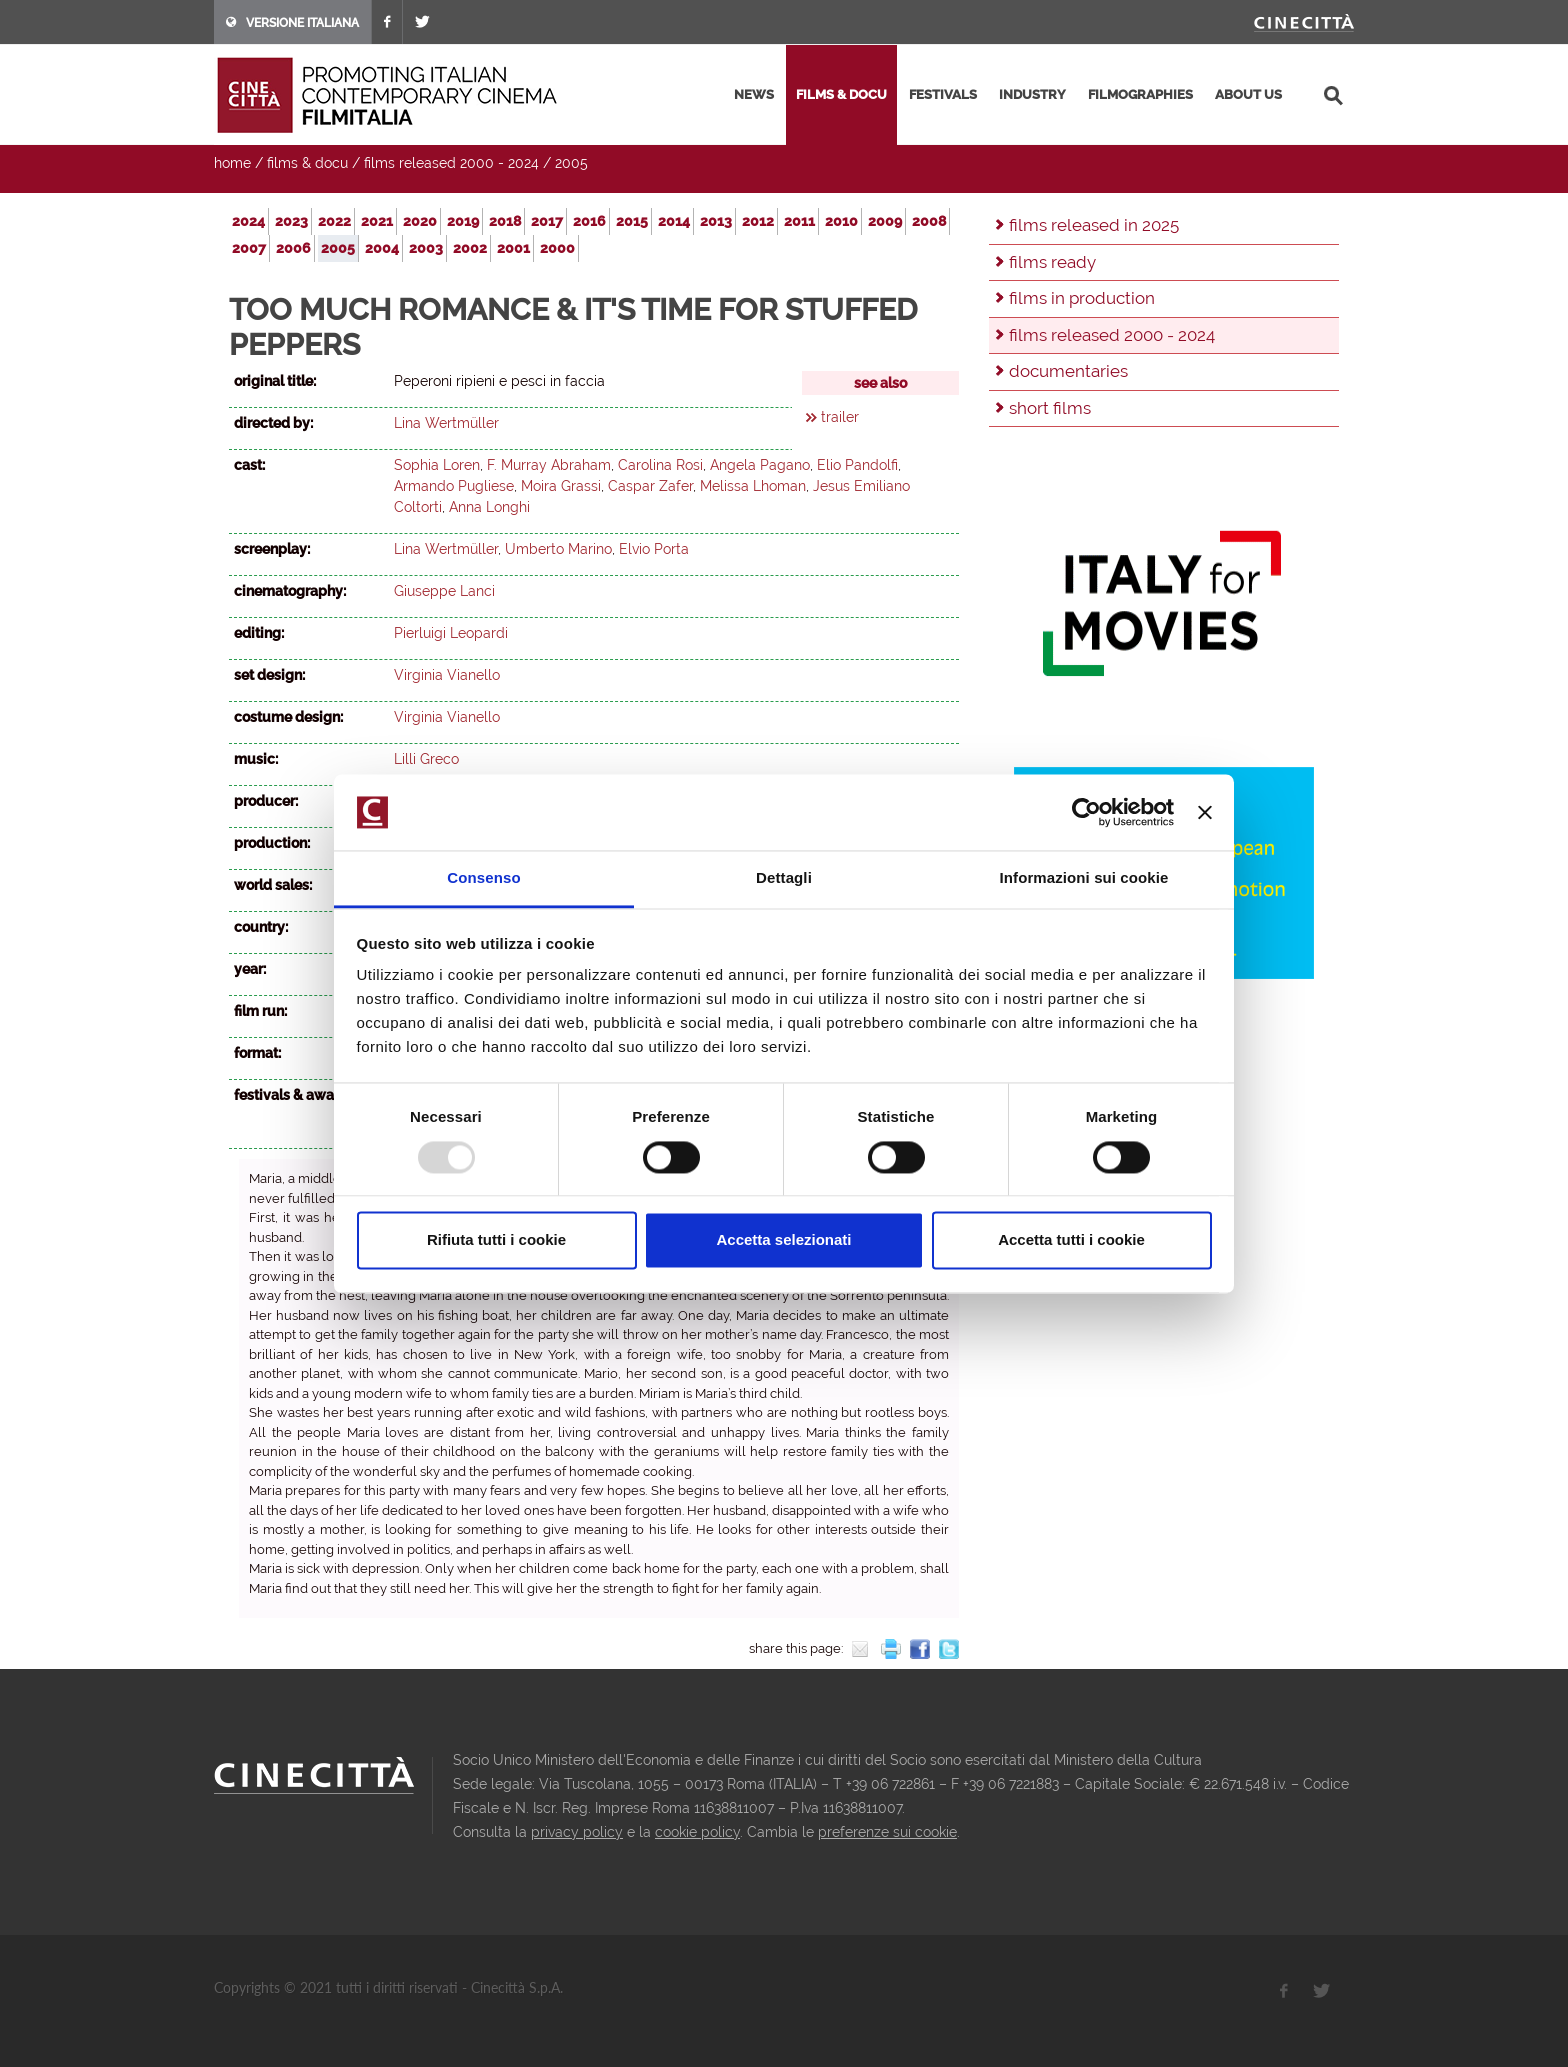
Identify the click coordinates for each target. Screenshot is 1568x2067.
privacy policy (577, 1832)
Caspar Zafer (650, 486)
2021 (377, 221)
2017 (547, 221)
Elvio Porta (654, 549)
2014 (674, 221)
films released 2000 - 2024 (451, 163)
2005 (571, 163)
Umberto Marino (558, 549)
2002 (470, 248)
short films (1050, 408)
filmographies (1140, 94)
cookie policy (697, 1832)
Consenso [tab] (483, 878)
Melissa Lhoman (753, 486)
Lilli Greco (426, 759)
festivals (943, 94)
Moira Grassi (561, 486)
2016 (589, 221)
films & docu (841, 94)
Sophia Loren (437, 465)
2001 (513, 248)
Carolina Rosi (660, 465)
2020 (420, 221)
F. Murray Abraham (549, 465)
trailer (840, 417)
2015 (632, 221)
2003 (426, 248)
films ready (1052, 262)
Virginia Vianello (447, 675)
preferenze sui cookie (887, 1832)
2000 (557, 248)
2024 (248, 221)
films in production (1082, 298)
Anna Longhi (489, 507)
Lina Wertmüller (446, 423)
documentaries (1068, 371)
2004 (382, 248)
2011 (799, 221)
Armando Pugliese (454, 486)
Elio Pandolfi (857, 465)
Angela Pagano (760, 465)
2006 (293, 248)
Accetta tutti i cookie (1071, 1240)
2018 (505, 221)
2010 (841, 221)
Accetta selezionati (783, 1240)
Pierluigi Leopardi (451, 633)
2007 (249, 248)
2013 (716, 221)
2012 (758, 221)
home (232, 163)
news (754, 94)
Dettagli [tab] (784, 878)
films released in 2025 (1094, 225)
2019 (463, 221)
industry (1032, 94)
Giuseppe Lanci (444, 591)
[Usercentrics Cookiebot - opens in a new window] (1086, 812)
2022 (334, 221)
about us (1248, 94)
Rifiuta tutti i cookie (496, 1240)
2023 (291, 221)
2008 (929, 221)
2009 (885, 221)
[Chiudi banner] (1205, 812)
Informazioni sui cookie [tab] (1084, 878)
